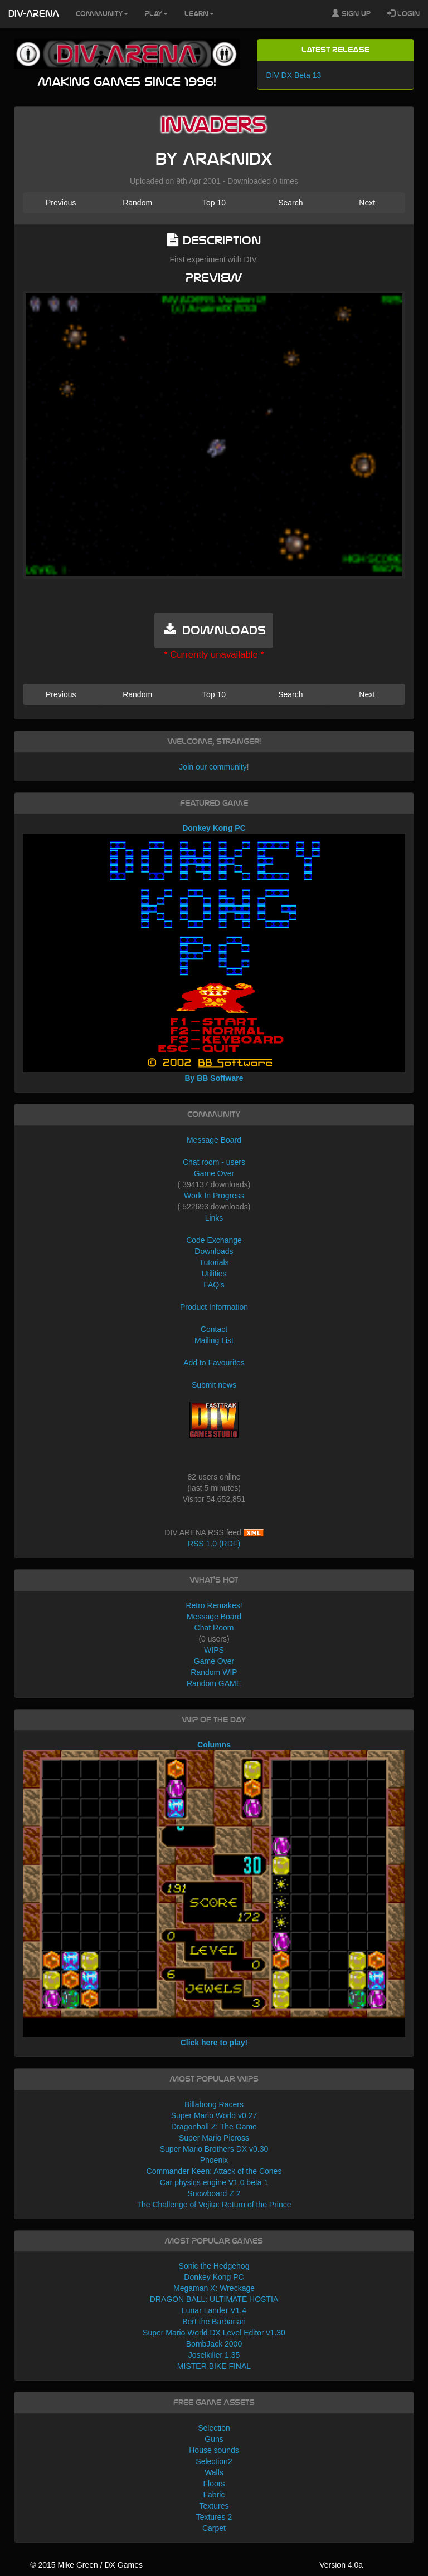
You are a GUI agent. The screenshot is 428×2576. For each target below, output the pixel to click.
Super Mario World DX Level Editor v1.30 (214, 2332)
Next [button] (367, 202)
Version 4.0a (341, 2564)
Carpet (214, 2528)
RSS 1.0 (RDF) (214, 1543)
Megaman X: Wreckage (214, 2288)
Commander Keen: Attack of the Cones (214, 2171)
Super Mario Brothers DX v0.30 (214, 2148)
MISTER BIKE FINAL (214, 2366)
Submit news (214, 1384)
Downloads (213, 1251)
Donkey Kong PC (214, 2277)
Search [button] (290, 202)
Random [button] (137, 202)
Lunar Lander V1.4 (214, 2310)
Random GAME (214, 1683)
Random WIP (214, 1672)
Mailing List (214, 1340)
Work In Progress (214, 1195)
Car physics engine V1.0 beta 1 (214, 2182)
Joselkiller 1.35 (214, 2354)
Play (156, 14)
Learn (199, 14)
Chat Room (214, 1627)
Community (102, 14)
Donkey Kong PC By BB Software (214, 953)
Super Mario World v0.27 (214, 2115)
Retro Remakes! (214, 1605)
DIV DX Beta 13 (293, 75)
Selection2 (214, 2461)
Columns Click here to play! (214, 1893)
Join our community (212, 766)
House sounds (214, 2450)
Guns (214, 2439)
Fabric (214, 2494)
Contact (214, 1329)
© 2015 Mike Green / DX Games (86, 2564)
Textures (214, 2505)
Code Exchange (214, 1240)
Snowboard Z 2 (214, 2193)
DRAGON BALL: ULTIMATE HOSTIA (214, 2299)
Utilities (213, 1273)
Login (403, 13)
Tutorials (213, 1262)
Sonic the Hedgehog (214, 2265)
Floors (214, 2483)
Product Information (214, 1306)
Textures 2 (214, 2517)
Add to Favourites (214, 1362)
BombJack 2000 (214, 2343)
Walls (214, 2472)
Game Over (214, 1173)
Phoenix (214, 2160)
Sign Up (351, 13)
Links (214, 1217)
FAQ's (214, 1284)
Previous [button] (61, 202)
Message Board (214, 1139)
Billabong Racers (214, 2104)
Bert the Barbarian (214, 2321)
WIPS (214, 1649)
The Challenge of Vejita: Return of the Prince (214, 2204)
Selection (214, 2427)
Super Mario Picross (214, 2137)
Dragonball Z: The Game (214, 2126)
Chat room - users (214, 1162)
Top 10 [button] (214, 202)
